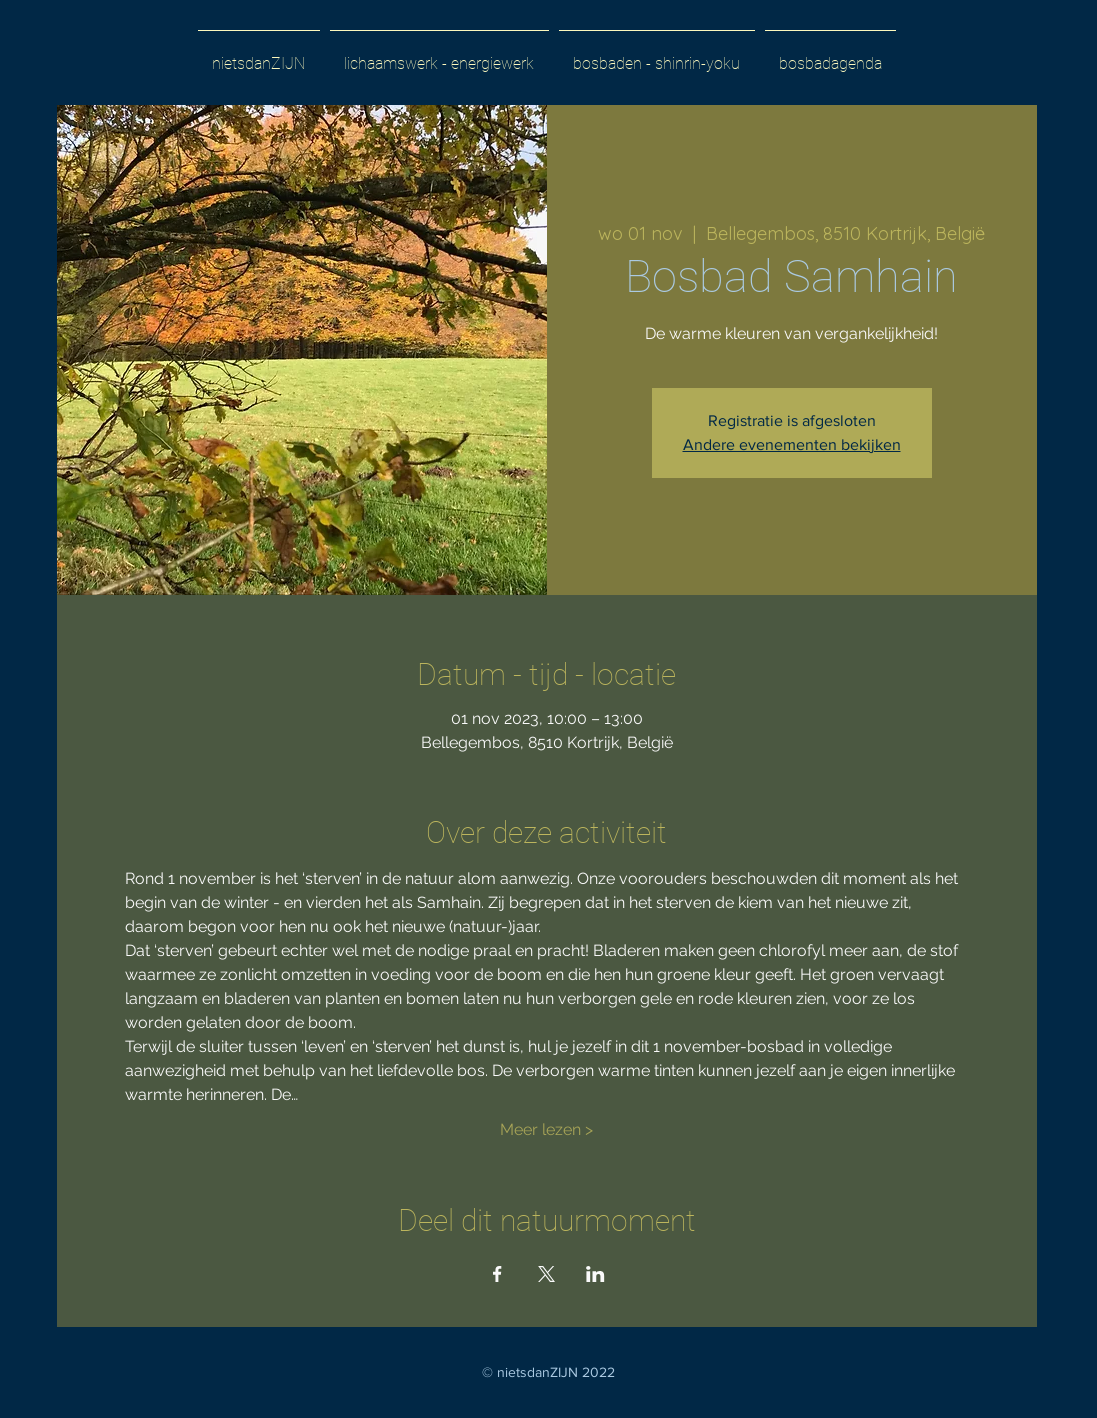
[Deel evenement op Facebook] (497, 1274)
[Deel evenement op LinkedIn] (595, 1274)
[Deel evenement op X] (546, 1274)
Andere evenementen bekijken (792, 444)
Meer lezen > (546, 1129)
